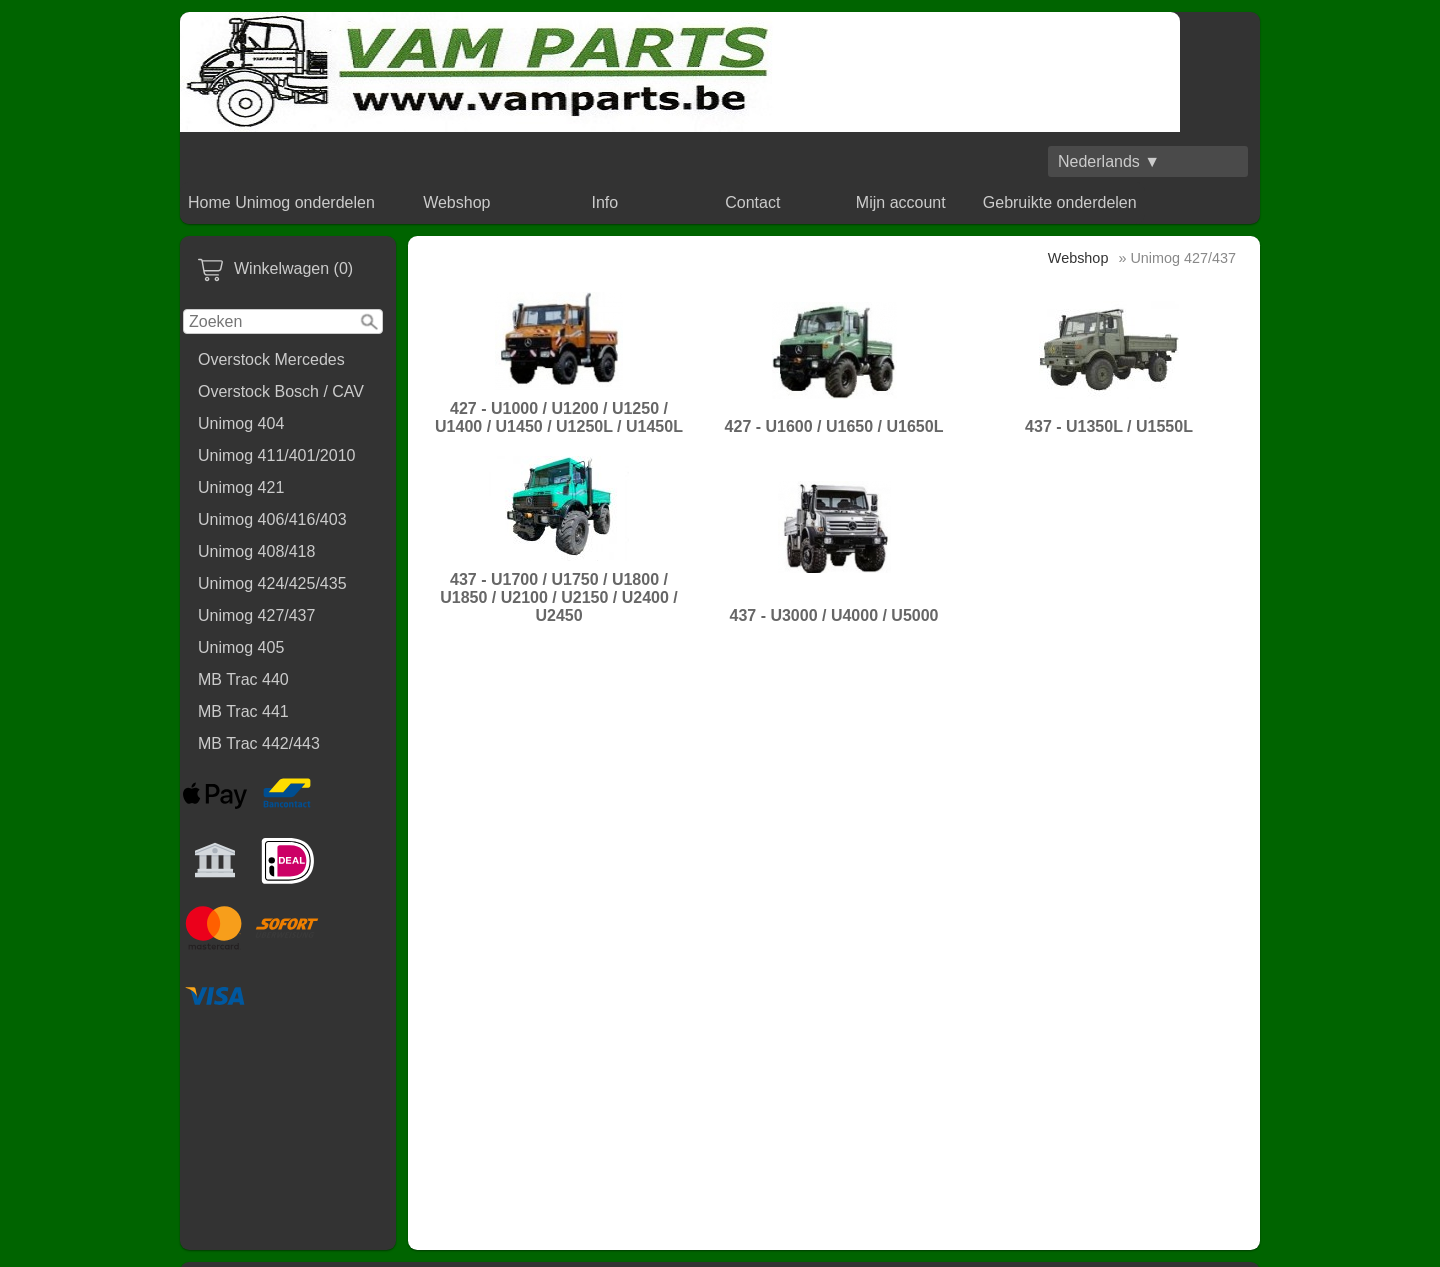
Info (604, 202)
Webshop (456, 202)
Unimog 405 (241, 647)
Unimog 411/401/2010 (276, 455)
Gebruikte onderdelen (1060, 202)
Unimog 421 (241, 487)
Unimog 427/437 (256, 615)
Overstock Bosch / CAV (281, 391)
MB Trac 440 (243, 679)
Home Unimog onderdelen (281, 202)
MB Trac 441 (243, 711)
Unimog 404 (241, 423)
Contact (752, 202)
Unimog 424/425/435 (272, 583)
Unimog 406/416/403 (272, 519)
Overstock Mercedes (271, 359)
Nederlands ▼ (1109, 161)
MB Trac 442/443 (259, 743)
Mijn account (901, 202)
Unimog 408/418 (256, 551)
